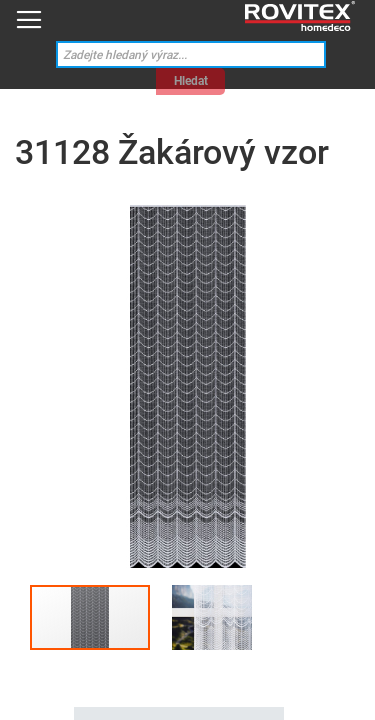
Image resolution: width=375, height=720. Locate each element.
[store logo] (300, 16)
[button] (212, 617)
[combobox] (191, 54)
